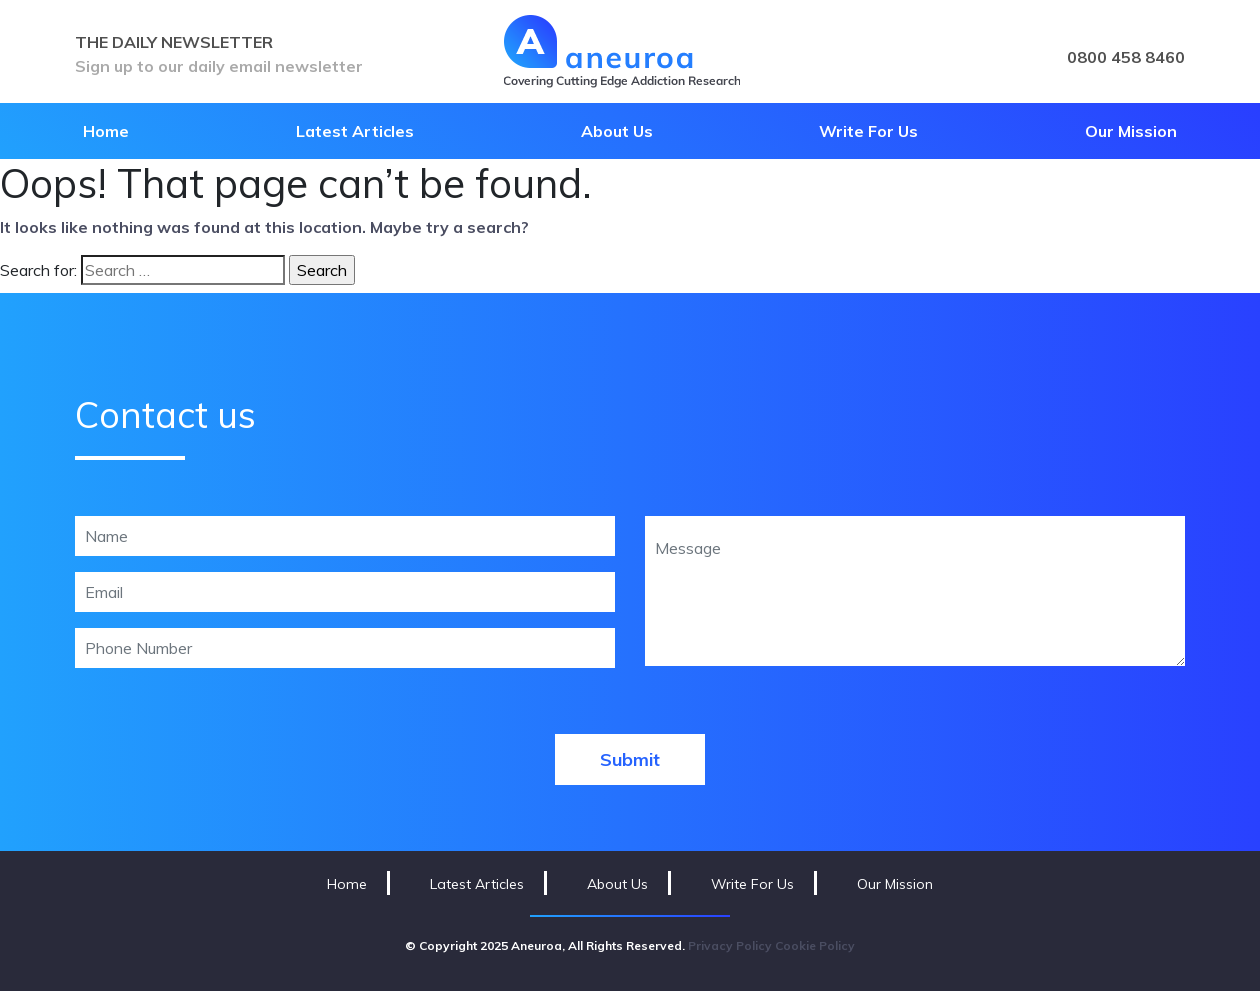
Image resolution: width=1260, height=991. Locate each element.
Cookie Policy (815, 945)
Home (106, 131)
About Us (617, 131)
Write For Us (868, 131)
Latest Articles (355, 131)
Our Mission (1131, 131)
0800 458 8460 (1126, 57)
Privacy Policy (730, 945)
